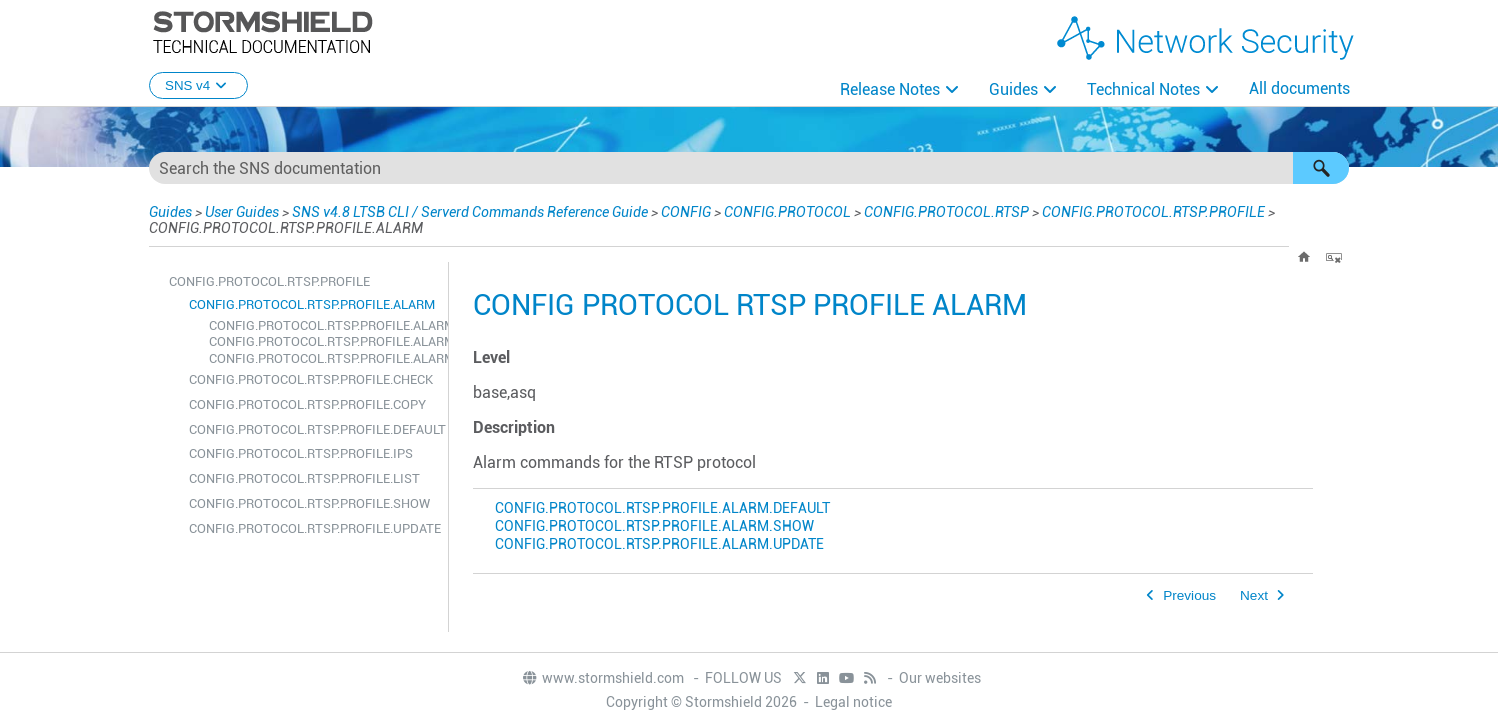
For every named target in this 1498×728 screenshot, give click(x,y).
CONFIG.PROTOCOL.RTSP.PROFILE (1153, 212)
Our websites (940, 678)
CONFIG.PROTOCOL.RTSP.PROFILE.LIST (304, 478)
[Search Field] (749, 168)
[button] (1321, 168)
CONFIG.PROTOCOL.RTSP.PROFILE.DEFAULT (313, 429)
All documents (1299, 88)
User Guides (242, 212)
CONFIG (686, 212)
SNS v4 (198, 85)
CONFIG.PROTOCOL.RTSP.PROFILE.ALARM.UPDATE (323, 358)
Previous (1189, 595)
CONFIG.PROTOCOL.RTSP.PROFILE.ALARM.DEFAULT (323, 325)
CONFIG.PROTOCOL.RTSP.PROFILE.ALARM (312, 304)
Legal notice (853, 702)
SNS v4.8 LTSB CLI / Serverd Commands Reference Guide (470, 212)
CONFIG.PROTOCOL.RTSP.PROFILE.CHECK (311, 379)
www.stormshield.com (602, 678)
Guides (1013, 89)
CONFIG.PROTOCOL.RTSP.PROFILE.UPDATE (313, 528)
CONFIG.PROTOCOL (787, 212)
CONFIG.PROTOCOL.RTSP (946, 212)
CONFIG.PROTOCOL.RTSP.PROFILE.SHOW (309, 503)
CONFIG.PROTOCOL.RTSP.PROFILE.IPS (301, 453)
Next (1254, 595)
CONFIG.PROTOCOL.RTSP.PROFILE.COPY (307, 404)
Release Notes (890, 89)
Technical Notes (1143, 89)
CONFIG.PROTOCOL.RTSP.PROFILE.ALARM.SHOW (323, 341)
